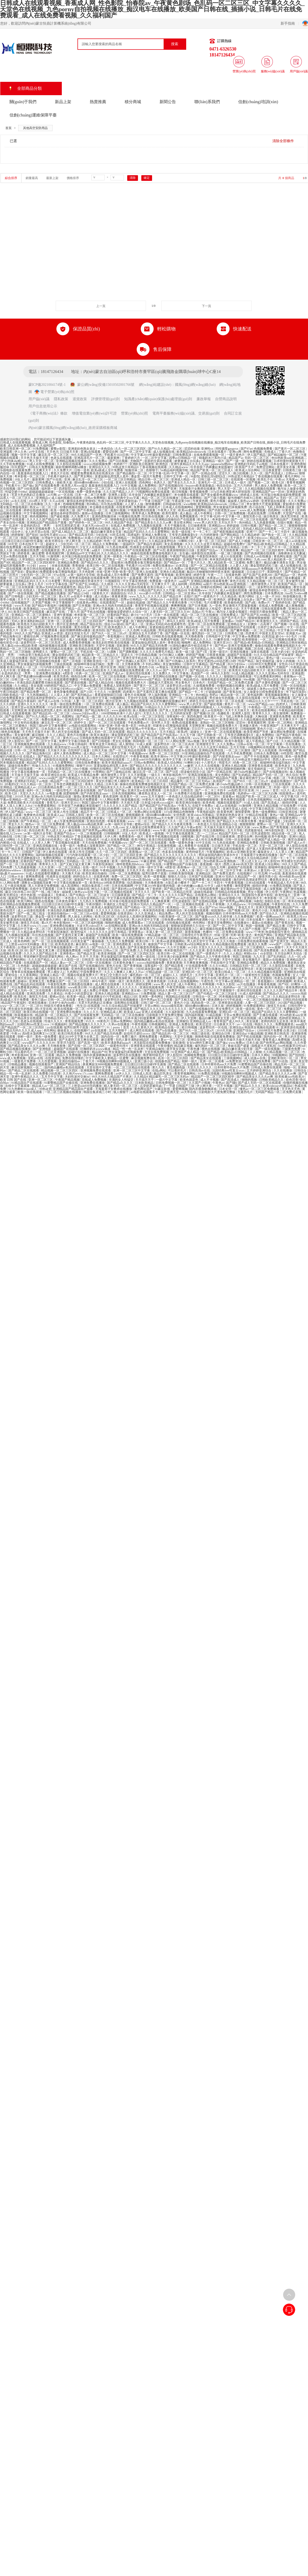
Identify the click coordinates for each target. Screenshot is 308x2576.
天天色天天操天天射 (35, 458)
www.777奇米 (255, 932)
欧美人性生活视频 (66, 812)
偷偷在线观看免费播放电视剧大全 (154, 553)
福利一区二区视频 (39, 790)
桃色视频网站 (39, 516)
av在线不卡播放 (82, 596)
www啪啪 (189, 504)
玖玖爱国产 (19, 467)
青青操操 (78, 565)
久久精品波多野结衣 (162, 541)
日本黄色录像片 (67, 901)
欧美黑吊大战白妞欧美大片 (36, 624)
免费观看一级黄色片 (163, 581)
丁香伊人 (296, 929)
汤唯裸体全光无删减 (292, 553)
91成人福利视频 (285, 799)
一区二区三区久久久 (79, 787)
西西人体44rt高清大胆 (238, 864)
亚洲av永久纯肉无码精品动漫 (113, 605)
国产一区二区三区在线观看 (250, 519)
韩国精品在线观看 (178, 996)
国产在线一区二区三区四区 (87, 1046)
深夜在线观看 (260, 652)
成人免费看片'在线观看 (194, 846)
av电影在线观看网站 (83, 725)
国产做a (28, 485)
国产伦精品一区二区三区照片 (144, 907)
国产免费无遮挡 (143, 575)
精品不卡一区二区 (93, 812)
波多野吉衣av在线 (179, 685)
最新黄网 (113, 458)
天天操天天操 (57, 750)
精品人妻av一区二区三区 (68, 963)
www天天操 (22, 605)
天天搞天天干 (145, 1079)
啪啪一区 (290, 1067)
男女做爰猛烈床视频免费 (230, 507)
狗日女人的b (289, 679)
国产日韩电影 (14, 596)
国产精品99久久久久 (95, 562)
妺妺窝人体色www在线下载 (266, 689)
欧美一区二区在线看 (230, 701)
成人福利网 (180, 584)
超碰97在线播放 (79, 1052)
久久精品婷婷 (251, 535)
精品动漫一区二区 (198, 627)
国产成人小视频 (240, 541)
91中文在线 (204, 842)
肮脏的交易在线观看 (158, 461)
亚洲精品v (43, 498)
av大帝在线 (189, 1092)
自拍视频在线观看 (179, 923)
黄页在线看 (82, 627)
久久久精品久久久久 (97, 827)
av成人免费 (84, 858)
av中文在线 (37, 452)
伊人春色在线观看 (55, 852)
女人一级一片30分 (269, 596)
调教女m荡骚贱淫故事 (36, 882)
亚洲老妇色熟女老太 (82, 448)
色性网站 (199, 923)
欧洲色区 (162, 464)
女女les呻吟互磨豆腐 (200, 1043)
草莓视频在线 (295, 550)
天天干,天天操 (90, 956)
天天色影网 (87, 572)
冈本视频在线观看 (12, 762)
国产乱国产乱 (30, 729)
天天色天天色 (136, 870)
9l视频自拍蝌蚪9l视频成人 (198, 707)
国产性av (221, 645)
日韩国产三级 (31, 852)
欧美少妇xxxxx (258, 538)
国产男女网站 (83, 476)
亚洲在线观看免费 (126, 929)
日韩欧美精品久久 (271, 1079)
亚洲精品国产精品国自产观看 (47, 522)
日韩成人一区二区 (120, 812)
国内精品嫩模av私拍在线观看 (154, 1021)
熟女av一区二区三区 (44, 507)
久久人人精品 (56, 735)
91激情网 (53, 556)
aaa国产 (184, 581)
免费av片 (264, 602)
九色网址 (144, 747)
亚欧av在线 (36, 1058)
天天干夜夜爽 (250, 609)
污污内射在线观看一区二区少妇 (62, 667)
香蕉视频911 (115, 636)
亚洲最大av (294, 633)
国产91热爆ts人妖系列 (131, 661)
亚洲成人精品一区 (183, 479)
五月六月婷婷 (243, 485)
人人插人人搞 (158, 658)
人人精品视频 (297, 919)
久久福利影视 (175, 1012)
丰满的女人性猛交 (209, 609)
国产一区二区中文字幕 (136, 452)
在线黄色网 (124, 507)
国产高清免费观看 (267, 950)
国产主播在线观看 (266, 1015)
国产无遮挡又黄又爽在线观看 (157, 692)
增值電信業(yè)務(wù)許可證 (94, 413)
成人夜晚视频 (295, 605)
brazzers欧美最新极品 (200, 485)
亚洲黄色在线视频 (98, 528)
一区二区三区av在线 (85, 913)
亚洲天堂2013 (70, 802)
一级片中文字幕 (167, 1079)
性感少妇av (106, 501)
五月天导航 (38, 556)
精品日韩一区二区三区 (154, 479)
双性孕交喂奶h (54, 861)
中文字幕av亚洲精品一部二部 (235, 981)
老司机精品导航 (134, 858)
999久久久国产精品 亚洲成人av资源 (38, 633)
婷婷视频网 (284, 981)
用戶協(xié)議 (38, 399)
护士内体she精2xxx (14, 461)
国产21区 (86, 692)
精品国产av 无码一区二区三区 (249, 458)
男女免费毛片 (225, 1009)
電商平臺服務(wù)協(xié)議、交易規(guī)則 (186, 413)
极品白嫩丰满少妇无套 (238, 1049)
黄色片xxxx (70, 738)
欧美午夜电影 (234, 741)
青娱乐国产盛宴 (118, 621)
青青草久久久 (262, 713)
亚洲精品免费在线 (211, 750)
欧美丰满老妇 (100, 735)
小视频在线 (141, 618)
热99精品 (93, 504)
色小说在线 (257, 507)
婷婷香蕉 (24, 553)
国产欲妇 (32, 535)
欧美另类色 (62, 676)
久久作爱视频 (127, 867)
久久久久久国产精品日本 (44, 519)
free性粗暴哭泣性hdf (292, 1046)
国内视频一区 (155, 898)
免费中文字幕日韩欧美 (74, 741)
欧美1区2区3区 (230, 528)
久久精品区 (160, 609)
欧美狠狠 (207, 689)
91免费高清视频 (281, 886)
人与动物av (224, 707)
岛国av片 (198, 612)
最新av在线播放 (93, 513)
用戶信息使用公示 (42, 406)
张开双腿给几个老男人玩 (170, 959)
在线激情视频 (166, 547)
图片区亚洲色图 (68, 624)
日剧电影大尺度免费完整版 (165, 1015)
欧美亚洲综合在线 (54, 775)
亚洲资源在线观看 (273, 501)
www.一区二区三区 (39, 812)
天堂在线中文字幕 (99, 1067)
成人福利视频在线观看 (67, 498)
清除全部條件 (283, 141)
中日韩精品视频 (146, 655)
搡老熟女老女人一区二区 (155, 793)
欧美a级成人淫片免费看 (107, 470)
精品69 (181, 590)
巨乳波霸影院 (261, 833)
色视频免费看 (263, 448)
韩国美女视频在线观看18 (261, 1027)
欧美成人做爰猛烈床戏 (107, 907)
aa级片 (97, 550)
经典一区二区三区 (88, 673)
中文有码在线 (179, 658)
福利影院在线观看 (204, 553)
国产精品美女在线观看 (27, 1018)
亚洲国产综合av (208, 550)
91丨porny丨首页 (268, 790)
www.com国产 (48, 778)
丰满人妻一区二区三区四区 (165, 932)
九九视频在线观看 (150, 525)
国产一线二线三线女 (31, 913)
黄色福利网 (255, 695)
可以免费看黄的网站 (268, 676)
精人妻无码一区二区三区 (121, 1086)
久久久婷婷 (8, 704)
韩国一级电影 (72, 519)
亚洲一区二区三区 (41, 1079)
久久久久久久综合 (108, 910)
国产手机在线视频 (93, 612)
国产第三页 (264, 599)
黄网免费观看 (298, 729)
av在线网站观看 (116, 926)
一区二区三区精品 (207, 618)
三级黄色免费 (291, 1049)
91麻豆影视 (163, 1089)
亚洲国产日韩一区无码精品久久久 (193, 649)
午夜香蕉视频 (140, 756)
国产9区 (5, 562)
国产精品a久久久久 (276, 993)
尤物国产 (136, 461)
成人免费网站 (147, 485)
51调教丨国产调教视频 (122, 652)
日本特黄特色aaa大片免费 (156, 818)
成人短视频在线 (164, 452)
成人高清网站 (70, 886)
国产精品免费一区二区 (36, 692)
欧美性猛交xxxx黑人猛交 (72, 747)
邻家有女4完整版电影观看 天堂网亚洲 (179, 725)
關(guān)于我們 (23, 102)
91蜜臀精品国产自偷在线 (181, 864)
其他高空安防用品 (35, 128)
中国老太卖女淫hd (271, 633)
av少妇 (5, 501)
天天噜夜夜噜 (194, 636)
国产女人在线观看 (265, 750)
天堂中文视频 (105, 645)
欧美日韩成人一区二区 (74, 907)
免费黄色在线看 (35, 815)
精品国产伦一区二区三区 (50, 578)
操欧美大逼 (65, 482)
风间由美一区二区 (204, 1003)
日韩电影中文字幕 (218, 636)
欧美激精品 (32, 609)
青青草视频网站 (185, 1073)
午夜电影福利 (206, 812)
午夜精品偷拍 (155, 1049)
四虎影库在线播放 (124, 590)
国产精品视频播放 (24, 879)
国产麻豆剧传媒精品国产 (88, 636)
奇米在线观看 (297, 901)
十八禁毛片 (209, 762)
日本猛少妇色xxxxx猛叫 (67, 689)
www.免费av (260, 827)
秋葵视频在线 (292, 596)
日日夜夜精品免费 (50, 787)
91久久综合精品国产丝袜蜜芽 (274, 655)
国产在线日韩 (205, 836)
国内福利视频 (194, 1015)
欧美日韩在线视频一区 (196, 599)
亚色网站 (120, 719)
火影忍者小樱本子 (178, 882)
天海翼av (292, 479)
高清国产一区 (200, 673)
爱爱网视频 (204, 507)
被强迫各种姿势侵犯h (82, 501)
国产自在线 (106, 790)
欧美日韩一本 (94, 729)
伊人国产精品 (256, 455)
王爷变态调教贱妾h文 (184, 535)
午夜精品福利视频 (291, 710)
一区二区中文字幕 (154, 458)
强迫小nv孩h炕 (114, 624)
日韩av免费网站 (95, 498)
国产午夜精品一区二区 (93, 510)
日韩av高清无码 (287, 809)
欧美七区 (278, 482)
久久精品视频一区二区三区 (265, 581)
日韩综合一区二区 (205, 996)
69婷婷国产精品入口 (58, 685)
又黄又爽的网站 (236, 658)
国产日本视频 (82, 605)
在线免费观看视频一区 (209, 455)
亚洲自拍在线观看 (44, 1039)
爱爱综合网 (111, 452)
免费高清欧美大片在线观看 (54, 627)
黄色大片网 (100, 778)
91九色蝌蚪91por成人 (23, 1089)
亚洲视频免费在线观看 (30, 744)
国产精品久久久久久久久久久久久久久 (64, 756)
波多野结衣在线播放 (127, 1055)
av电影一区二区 (100, 944)
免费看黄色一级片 (131, 836)
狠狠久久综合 (177, 876)
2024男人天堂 (38, 501)
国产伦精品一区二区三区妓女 (89, 895)
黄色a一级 (273, 658)
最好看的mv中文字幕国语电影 (241, 889)
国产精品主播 (276, 926)
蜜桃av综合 (143, 824)
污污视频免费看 (194, 879)
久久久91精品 (218, 966)
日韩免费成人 (45, 482)
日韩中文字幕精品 (196, 664)
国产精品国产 (280, 519)
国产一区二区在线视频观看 (51, 941)
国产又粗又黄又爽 (42, 950)
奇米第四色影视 (221, 559)
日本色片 (199, 682)
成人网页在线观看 (107, 984)
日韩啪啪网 (247, 729)
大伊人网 (110, 836)
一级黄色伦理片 (118, 1046)
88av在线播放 (89, 599)
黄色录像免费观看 (66, 692)
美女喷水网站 (183, 522)
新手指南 (290, 23)
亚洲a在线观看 (91, 452)
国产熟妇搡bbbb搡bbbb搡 (34, 676)
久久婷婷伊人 (132, 910)
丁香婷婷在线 (281, 602)
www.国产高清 (51, 609)
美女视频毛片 (252, 959)
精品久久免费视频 (105, 544)
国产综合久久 (269, 913)
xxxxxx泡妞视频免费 (97, 464)
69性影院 (287, 753)
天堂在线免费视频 (157, 1052)
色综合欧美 (36, 830)
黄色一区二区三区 (269, 1009)
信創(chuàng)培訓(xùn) (258, 102)
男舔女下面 (8, 553)
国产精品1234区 (208, 528)
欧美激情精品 (109, 599)
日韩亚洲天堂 (229, 729)
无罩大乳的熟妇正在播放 (28, 495)
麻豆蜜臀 (38, 553)
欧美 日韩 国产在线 (13, 1079)
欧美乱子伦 (265, 479)
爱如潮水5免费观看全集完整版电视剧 (155, 559)
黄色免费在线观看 (233, 799)
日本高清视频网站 (124, 793)
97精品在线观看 (257, 815)
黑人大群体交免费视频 (44, 886)
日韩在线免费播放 (88, 762)
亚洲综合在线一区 (200, 1039)
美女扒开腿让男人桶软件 (113, 781)
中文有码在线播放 (27, 722)
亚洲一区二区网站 (280, 722)
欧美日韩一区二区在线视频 (105, 565)
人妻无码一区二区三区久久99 (170, 612)
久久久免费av (98, 461)
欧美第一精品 (76, 996)
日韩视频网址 (158, 1024)
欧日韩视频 (180, 492)
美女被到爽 (22, 735)
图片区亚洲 (109, 667)
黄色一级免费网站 (265, 812)
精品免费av (167, 913)
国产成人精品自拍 (101, 682)
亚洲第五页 (105, 969)
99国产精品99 (245, 621)
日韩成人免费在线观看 (267, 1067)
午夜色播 (193, 1049)
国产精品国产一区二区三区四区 (180, 861)
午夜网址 (286, 892)
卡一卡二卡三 (202, 532)
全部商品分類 (29, 88)
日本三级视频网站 (118, 513)
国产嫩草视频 (240, 630)
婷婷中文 (80, 722)
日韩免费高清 (182, 455)
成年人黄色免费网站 (68, 753)
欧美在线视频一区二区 (70, 1009)
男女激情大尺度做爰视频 (263, 504)
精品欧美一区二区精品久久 (101, 655)
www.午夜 (159, 830)
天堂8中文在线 (137, 698)
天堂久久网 (156, 661)
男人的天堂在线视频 (66, 732)
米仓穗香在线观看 (187, 495)
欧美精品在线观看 (88, 649)
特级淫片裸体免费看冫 (265, 612)
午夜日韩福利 (9, 692)
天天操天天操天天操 (25, 775)
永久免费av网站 (292, 950)
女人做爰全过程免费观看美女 (264, 692)
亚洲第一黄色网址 (151, 996)
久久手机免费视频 (12, 464)
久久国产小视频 (250, 929)
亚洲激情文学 (205, 744)
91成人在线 (105, 719)
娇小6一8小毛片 (152, 569)
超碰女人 (52, 544)
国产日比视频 (118, 461)
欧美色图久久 (117, 627)
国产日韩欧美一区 (210, 735)
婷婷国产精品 (290, 621)
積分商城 (133, 102)
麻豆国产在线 (56, 612)
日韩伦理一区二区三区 (16, 846)
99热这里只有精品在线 (35, 655)
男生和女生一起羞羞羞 (127, 578)
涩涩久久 (225, 473)
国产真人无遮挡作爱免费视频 (179, 710)
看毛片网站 (293, 476)
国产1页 (202, 652)
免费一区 (113, 664)
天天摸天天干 (191, 969)
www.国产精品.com (261, 704)
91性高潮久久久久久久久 (204, 987)
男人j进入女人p (56, 830)
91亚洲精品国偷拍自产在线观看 (174, 519)
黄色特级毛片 (195, 852)
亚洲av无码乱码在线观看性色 (56, 587)
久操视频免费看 (204, 685)
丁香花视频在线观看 (66, 842)
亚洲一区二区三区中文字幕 (132, 1070)
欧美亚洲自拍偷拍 (188, 802)
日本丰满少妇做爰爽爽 (173, 956)
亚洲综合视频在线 (38, 849)
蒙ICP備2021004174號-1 (48, 385)
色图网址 (68, 716)
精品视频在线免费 (27, 550)
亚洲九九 (206, 990)
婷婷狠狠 (17, 535)
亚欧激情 (122, 645)
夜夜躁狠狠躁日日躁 (181, 550)
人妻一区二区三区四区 (211, 541)
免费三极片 (254, 562)
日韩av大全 (16, 876)
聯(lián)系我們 (207, 102)
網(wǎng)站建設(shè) (155, 385)
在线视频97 (245, 873)
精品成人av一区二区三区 (49, 1086)
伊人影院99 (16, 741)
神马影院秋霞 (274, 830)
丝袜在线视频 (61, 565)
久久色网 (133, 630)
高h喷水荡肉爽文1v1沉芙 (39, 1033)
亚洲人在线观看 (126, 482)
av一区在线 (66, 495)
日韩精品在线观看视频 (230, 892)
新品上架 (63, 102)
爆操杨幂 (238, 572)
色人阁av (72, 956)
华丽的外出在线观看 (119, 1009)
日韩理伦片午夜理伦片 (197, 935)
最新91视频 (118, 510)
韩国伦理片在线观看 (39, 747)
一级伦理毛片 (63, 790)
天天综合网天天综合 (143, 719)
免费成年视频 (170, 639)
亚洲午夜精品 (296, 689)
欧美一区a (197, 907)
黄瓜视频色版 (176, 1067)
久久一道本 (53, 504)
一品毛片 (280, 729)
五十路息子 (238, 538)
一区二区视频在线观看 (117, 892)
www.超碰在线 (121, 710)
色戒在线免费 (257, 513)
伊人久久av (153, 670)
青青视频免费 (199, 492)
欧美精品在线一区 (168, 1027)
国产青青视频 (164, 575)
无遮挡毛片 (245, 1092)
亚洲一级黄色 (113, 556)
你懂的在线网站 (212, 587)
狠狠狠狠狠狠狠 (259, 618)
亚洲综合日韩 (297, 609)
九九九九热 (106, 849)
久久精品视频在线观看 (260, 488)
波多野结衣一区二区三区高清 (41, 642)
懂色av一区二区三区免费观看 (45, 824)
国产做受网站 (14, 716)
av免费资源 (233, 1061)
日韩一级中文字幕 (151, 867)
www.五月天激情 (204, 738)
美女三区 (47, 944)
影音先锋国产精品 (219, 950)
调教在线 (47, 870)
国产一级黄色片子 (207, 596)
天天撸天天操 (71, 873)
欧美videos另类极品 (201, 815)
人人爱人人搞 (134, 504)
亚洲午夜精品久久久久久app (190, 464)
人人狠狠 (256, 1052)
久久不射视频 (137, 775)
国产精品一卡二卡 (191, 692)
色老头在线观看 (62, 458)
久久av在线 (57, 501)
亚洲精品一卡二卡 (181, 695)
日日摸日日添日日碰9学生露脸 (22, 541)
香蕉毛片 (53, 802)
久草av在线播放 (119, 1024)
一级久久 (154, 775)
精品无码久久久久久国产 (22, 618)
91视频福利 (60, 1024)
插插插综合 (118, 593)
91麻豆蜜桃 (149, 861)
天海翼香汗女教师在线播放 (197, 488)
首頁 (8, 128)
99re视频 (249, 679)
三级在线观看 (63, 664)
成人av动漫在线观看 (234, 590)
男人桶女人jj (56, 972)
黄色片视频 (218, 501)
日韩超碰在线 (172, 504)
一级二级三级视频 (230, 553)
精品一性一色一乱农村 (128, 1049)
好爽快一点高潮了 (260, 624)
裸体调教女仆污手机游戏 (104, 996)
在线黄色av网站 (87, 602)
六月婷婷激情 (209, 535)
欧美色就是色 (64, 944)
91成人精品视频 (243, 673)
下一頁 (206, 306)
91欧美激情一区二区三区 (176, 916)
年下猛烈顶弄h (296, 692)
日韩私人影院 (75, 815)
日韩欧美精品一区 (12, 695)
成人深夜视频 (78, 639)
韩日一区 (203, 870)
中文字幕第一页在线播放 (284, 744)
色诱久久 (160, 482)
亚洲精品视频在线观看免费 (209, 581)
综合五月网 (218, 867)
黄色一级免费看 (296, 756)
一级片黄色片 (236, 455)
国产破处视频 (60, 516)
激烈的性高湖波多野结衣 (250, 879)
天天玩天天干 (227, 522)
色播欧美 (223, 713)
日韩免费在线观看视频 (253, 941)
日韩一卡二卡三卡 (254, 547)
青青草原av (202, 759)
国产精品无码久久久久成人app (154, 778)
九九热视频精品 (38, 695)
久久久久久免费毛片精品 (157, 652)
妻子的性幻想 (298, 849)
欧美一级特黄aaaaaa (125, 861)
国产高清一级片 (89, 1043)
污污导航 (196, 602)
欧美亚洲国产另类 (256, 732)
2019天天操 (22, 796)
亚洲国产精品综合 (68, 1064)
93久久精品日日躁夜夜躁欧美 (111, 978)
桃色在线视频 (11, 732)
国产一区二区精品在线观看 (209, 565)
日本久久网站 (101, 756)
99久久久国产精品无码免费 (149, 645)
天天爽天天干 (42, 470)
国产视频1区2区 (205, 713)
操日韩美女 (271, 516)
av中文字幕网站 (99, 590)
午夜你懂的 (94, 904)
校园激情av (287, 793)
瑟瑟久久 (127, 655)
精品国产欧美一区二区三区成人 (212, 470)
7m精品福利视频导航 (174, 470)
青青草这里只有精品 (103, 744)
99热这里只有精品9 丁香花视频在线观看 (140, 467)
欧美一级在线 (181, 532)
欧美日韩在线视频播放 (39, 569)
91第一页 (240, 707)
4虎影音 (68, 673)
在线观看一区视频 (243, 479)
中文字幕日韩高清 (262, 809)
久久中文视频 (176, 947)
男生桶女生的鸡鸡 (293, 861)
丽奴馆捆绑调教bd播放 (71, 467)
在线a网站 (159, 1070)
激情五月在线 (30, 923)
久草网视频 (207, 984)
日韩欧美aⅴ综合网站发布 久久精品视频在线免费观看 (109, 670)
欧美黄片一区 (214, 716)
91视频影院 (113, 581)
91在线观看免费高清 (234, 787)
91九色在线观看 (117, 547)
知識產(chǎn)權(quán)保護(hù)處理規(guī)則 (158, 399)
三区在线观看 (282, 784)
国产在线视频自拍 (171, 485)
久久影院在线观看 (69, 464)
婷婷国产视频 (195, 655)
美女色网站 (223, 775)
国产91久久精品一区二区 (165, 448)
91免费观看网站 (45, 806)
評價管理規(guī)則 (105, 399)
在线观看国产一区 (96, 519)
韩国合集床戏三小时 (96, 886)
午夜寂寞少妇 (181, 501)
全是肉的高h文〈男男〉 (37, 525)
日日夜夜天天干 (224, 1024)
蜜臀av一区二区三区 (65, 652)
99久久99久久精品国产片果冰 (112, 1076)
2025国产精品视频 (290, 1003)
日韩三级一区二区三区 (214, 479)
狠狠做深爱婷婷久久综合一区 (127, 612)
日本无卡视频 (66, 889)
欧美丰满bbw (160, 756)
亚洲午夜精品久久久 (25, 1076)
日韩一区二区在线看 (62, 999)
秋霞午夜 (262, 578)
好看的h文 (143, 609)
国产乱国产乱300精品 (84, 584)
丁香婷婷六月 (131, 458)
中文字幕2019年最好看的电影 (151, 455)
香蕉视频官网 (55, 553)
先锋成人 (270, 452)
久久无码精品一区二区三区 (27, 809)
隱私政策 (61, 399)
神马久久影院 (176, 621)
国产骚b (231, 1083)
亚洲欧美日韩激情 (142, 464)
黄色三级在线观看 (90, 999)
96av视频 (193, 741)
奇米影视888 (221, 519)
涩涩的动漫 (192, 448)
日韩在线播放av (114, 550)
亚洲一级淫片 (219, 652)
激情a (77, 796)
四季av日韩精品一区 (183, 458)
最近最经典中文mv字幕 (124, 498)
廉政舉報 (203, 399)
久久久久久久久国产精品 (120, 806)
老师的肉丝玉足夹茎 (68, 990)
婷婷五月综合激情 (202, 701)
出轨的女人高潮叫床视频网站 (137, 916)
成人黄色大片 (66, 569)
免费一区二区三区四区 (165, 753)
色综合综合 (224, 485)
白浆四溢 (182, 565)
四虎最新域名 (254, 830)
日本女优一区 (228, 1089)
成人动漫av (102, 596)
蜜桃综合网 (32, 636)
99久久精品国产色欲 (119, 522)
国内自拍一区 (110, 1036)
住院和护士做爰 (79, 750)
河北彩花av (256, 658)
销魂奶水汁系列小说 (213, 458)
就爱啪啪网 (71, 793)
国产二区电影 (72, 661)
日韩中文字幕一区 (176, 476)
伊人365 (6, 612)
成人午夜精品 (255, 741)
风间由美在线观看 (66, 929)
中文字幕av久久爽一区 (230, 689)
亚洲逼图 (6, 452)
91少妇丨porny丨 (38, 565)
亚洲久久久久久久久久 (33, 704)
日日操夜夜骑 (197, 525)
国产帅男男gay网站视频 (207, 658)
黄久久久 (158, 1067)
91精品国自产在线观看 (27, 1083)
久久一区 (257, 473)
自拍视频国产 (68, 599)
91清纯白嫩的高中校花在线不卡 (191, 645)
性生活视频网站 (214, 830)
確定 (147, 178)
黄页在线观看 (159, 538)
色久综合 (292, 775)
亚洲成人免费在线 (154, 535)
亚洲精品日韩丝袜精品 (291, 642)
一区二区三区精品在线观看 (132, 1067)
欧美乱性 (209, 821)
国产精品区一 (116, 630)
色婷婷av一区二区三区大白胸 (257, 793)
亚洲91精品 (172, 969)
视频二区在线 (254, 649)
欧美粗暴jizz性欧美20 (290, 1076)
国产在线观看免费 (47, 485)
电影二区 (75, 658)
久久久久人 (214, 676)
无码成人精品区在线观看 (260, 528)
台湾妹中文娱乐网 (54, 538)
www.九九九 (137, 596)
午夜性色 (207, 981)
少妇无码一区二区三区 (76, 544)
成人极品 (186, 513)
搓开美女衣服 (286, 467)
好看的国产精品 (196, 569)
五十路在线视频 (15, 886)
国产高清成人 (274, 473)
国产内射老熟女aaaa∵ (223, 510)
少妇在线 (107, 482)
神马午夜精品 (111, 649)
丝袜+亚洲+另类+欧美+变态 (115, 572)
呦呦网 (186, 642)
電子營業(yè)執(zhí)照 (54, 392)
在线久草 (140, 944)
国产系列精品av (82, 695)
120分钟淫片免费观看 (262, 664)
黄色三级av (38, 999)
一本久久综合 (44, 769)
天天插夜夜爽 (229, 550)
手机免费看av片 (139, 722)
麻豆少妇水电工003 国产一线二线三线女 (33, 892)
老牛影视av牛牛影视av (141, 729)
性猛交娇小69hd (16, 492)
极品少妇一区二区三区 (96, 488)
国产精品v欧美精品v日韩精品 (267, 544)
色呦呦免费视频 (74, 504)
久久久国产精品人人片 (119, 492)
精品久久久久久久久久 (142, 732)
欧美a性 (183, 732)
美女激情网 (281, 713)
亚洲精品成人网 (111, 1012)
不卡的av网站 (151, 664)
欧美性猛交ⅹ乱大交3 (132, 541)
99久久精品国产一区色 (87, 455)
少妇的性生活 (186, 778)
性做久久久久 (41, 766)
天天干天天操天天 (237, 710)
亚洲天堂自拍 (283, 599)
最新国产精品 (17, 898)
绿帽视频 (64, 605)
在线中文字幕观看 (42, 889)
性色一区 (110, 541)
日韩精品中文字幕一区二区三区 (30, 929)
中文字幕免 (181, 673)
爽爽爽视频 (179, 605)
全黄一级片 (68, 846)
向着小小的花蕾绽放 (99, 538)
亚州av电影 (31, 969)
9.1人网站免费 (176, 741)
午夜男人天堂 (167, 510)
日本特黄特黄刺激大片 (289, 461)
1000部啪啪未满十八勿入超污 (121, 713)
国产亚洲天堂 (280, 941)
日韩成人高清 (142, 1073)
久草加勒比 (26, 559)
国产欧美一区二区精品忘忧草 (172, 892)
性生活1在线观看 (89, 1006)
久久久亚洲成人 (146, 913)
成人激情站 (127, 744)
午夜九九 (184, 806)
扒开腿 (189, 759)
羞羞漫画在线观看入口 (33, 473)
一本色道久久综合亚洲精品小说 (135, 488)
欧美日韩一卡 (145, 941)
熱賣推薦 (98, 102)
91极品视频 (255, 1033)
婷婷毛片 (154, 507)
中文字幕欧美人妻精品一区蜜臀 (108, 1058)
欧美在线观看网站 (264, 710)
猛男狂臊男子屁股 (154, 873)
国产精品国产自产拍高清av (159, 735)
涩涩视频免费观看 (69, 950)
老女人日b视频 (157, 938)
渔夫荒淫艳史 (290, 516)
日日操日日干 (256, 572)
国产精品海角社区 (97, 710)
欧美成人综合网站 (248, 470)
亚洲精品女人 (236, 624)
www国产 (211, 729)
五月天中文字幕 (52, 1076)
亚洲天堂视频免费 (38, 528)
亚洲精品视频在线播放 (71, 461)
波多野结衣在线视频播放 (274, 587)
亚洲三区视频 (185, 799)
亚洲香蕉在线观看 (261, 766)
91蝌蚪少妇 (186, 541)
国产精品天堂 (86, 953)
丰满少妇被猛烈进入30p (213, 858)
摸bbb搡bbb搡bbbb (87, 482)
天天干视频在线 (175, 525)
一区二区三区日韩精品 (121, 479)
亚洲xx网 (235, 452)
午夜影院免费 (57, 984)
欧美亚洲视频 (73, 710)
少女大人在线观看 (92, 547)
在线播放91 (242, 923)
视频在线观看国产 (230, 802)
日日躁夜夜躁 (121, 895)
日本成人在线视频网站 (178, 507)
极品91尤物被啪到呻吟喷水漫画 (209, 572)
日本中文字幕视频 (101, 609)
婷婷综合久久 (82, 876)
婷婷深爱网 (144, 984)
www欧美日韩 (78, 987)
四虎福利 (134, 535)
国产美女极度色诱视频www (220, 495)
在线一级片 (91, 867)
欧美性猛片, (59, 639)
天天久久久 (143, 892)
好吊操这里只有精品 (226, 547)
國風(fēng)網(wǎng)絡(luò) (195, 385)
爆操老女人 (265, 852)
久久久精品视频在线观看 (265, 972)
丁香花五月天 (244, 907)
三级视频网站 (233, 1058)
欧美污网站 (247, 596)
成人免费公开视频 (96, 990)
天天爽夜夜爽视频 (109, 938)
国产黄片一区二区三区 (290, 448)
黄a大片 (64, 596)
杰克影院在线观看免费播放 (152, 1043)
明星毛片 (225, 762)
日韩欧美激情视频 (273, 842)
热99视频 (285, 750)
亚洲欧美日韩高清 (161, 750)
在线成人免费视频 (123, 525)
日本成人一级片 (236, 482)
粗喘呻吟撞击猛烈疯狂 (90, 664)
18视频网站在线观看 (261, 747)
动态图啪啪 (135, 882)
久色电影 (24, 966)
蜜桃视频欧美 (135, 815)
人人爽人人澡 (185, 870)
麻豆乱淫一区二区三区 (54, 455)
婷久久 (85, 947)
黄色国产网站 (263, 935)
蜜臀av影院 (58, 448)
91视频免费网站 (64, 766)
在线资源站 (125, 913)
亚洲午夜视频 (63, 615)
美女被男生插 (295, 581)
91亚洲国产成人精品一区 (269, 839)
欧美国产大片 (245, 467)
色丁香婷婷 (154, 889)
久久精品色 (229, 596)
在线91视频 (285, 522)
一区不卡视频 (223, 1086)
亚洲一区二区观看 (60, 621)
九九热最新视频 (264, 522)
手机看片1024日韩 (117, 455)
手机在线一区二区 (93, 652)
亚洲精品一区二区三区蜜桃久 (31, 615)
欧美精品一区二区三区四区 (150, 781)
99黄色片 (148, 799)
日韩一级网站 (293, 944)
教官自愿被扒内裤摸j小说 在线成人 (171, 858)
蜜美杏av (188, 839)
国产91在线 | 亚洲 (58, 479)
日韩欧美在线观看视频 (168, 636)
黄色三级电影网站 (182, 609)
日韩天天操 (100, 750)
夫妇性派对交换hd (77, 1076)
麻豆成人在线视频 (76, 919)
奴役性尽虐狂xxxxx (53, 535)
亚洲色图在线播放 (83, 969)
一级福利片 (128, 544)
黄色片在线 (237, 581)
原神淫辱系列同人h (68, 870)
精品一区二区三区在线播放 (160, 498)
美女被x (98, 818)
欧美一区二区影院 (70, 729)
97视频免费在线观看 (142, 510)
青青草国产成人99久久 (229, 1021)
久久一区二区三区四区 (131, 448)
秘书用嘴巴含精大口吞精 (245, 498)
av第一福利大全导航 (81, 575)
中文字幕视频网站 (36, 513)
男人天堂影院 (263, 978)
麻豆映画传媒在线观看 (189, 578)
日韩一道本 (82, 470)
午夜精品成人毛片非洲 (96, 679)
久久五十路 (188, 735)
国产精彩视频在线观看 (229, 532)
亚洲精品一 (122, 538)
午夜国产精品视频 (182, 556)
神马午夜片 (100, 981)
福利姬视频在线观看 (53, 645)
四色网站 (145, 482)
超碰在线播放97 (282, 781)
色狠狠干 (152, 470)
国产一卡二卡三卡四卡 (275, 532)
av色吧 (232, 790)
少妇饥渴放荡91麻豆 (149, 969)
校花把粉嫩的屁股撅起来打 (42, 547)
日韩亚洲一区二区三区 (268, 541)
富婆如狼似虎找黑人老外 (112, 476)
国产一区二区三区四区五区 (137, 953)
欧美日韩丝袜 (277, 670)
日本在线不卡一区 (31, 544)
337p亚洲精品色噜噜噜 (179, 812)
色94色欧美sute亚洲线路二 (289, 458)
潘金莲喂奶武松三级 (264, 565)
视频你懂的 (213, 913)
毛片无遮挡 (283, 569)
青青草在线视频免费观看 (28, 972)
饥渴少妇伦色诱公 (51, 839)
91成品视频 (149, 630)
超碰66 (22, 981)
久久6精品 (21, 685)
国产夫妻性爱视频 (268, 682)
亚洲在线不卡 (253, 898)
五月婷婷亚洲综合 (259, 1070)
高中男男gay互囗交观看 (157, 999)
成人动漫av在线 (255, 1058)
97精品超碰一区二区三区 (162, 935)
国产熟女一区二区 (274, 535)
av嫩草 (188, 766)
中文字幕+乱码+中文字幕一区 (170, 473)
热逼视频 (299, 892)
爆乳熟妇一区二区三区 (207, 633)
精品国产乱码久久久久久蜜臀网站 (147, 532)
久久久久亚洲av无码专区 (132, 584)
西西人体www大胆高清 (289, 759)
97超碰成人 (46, 895)
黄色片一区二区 (235, 704)
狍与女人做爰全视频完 (232, 612)
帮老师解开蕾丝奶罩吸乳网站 (44, 956)
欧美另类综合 (54, 541)
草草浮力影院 (66, 1043)
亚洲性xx (207, 448)
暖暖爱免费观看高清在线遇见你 (93, 473)
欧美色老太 (283, 766)
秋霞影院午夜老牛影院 (258, 895)
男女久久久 (185, 547)
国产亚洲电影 (42, 1049)
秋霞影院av (140, 538)
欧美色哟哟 (22, 941)
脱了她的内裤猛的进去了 (148, 621)
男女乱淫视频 (130, 569)
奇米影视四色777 (175, 775)
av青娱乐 (162, 667)
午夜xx (279, 479)
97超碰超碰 (214, 692)
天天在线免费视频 (94, 842)
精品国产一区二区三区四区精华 (263, 550)
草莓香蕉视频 (116, 821)
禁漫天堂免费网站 (220, 923)
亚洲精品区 (204, 873)
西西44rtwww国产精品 (146, 679)
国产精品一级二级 (90, 569)
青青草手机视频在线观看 (152, 605)
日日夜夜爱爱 (272, 470)
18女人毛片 (22, 479)
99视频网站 (118, 698)
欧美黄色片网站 (51, 919)
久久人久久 (91, 1012)
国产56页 (159, 550)
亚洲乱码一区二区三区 (198, 972)
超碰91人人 (171, 975)
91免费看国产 (265, 667)
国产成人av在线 (49, 701)
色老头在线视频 (186, 750)
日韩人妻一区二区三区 (158, 849)
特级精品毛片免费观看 (82, 799)
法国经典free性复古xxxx (33, 1024)
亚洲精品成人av (25, 787)
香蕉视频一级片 (211, 864)
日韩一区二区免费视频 (230, 513)
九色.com (260, 559)
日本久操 (111, 784)
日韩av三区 (237, 504)
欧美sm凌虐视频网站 (192, 510)
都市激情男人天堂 (264, 584)
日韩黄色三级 (292, 470)
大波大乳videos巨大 (95, 525)
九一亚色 (215, 605)
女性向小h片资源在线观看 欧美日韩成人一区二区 (145, 587)
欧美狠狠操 (250, 639)
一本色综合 (106, 448)
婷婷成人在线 (250, 495)
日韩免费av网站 (172, 919)
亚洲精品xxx (216, 525)
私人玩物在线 (181, 738)
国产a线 (196, 538)
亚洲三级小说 (17, 830)
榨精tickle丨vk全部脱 (165, 599)
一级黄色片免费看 (24, 1061)
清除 (133, 178)
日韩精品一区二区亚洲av (180, 593)
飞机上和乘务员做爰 (281, 507)
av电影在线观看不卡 (145, 1092)
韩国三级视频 (30, 538)
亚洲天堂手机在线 (135, 658)
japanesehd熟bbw (222, 464)
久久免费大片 (63, 470)
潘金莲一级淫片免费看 (146, 476)
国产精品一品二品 (74, 609)
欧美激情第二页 (261, 787)
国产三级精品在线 (119, 772)
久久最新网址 (113, 1018)
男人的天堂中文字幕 (76, 550)
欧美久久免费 (258, 944)
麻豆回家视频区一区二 (240, 587)
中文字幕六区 (290, 796)
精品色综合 (192, 679)
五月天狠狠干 (118, 1030)
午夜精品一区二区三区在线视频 (146, 556)
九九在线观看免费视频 (68, 528)
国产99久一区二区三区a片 (110, 633)
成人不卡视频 (210, 1079)
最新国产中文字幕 (87, 879)
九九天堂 (259, 956)
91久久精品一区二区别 (36, 784)
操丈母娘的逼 (265, 661)
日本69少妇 (121, 679)
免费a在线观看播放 (185, 722)
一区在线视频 (65, 492)
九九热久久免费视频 (94, 901)
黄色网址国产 (143, 1089)
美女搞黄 (37, 685)
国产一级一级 (235, 461)
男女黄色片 (183, 682)
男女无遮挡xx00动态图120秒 (217, 661)
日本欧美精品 (144, 1083)
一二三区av (209, 833)
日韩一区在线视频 (293, 685)
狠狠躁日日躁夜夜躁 (238, 676)
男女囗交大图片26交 (114, 975)
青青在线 (174, 642)
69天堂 (12, 544)
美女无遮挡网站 (213, 741)
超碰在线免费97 (235, 544)
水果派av (213, 578)
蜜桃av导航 (220, 667)
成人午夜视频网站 (265, 818)
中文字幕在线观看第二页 (183, 833)
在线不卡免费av (203, 806)
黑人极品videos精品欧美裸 (19, 645)
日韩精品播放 (17, 1064)
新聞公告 (168, 102)
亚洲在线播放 (239, 652)
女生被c (184, 553)
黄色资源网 (111, 796)
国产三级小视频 (215, 498)
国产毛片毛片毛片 (234, 618)
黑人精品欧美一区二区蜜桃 (285, 559)
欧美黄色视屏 (157, 981)
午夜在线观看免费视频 (225, 569)
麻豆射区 (82, 944)
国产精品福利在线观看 (109, 759)
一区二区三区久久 (191, 769)
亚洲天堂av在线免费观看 (28, 707)
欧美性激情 (170, 513)
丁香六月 (285, 452)
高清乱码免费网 (109, 809)
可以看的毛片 (24, 1052)
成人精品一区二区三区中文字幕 (105, 753)
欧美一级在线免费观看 (66, 704)
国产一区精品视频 (275, 929)
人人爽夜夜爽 (161, 901)
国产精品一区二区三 (273, 525)
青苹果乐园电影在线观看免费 (89, 578)
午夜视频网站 (216, 852)
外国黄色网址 (289, 818)
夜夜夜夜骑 (120, 596)
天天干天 (24, 599)
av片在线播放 (189, 898)
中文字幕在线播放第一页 (28, 772)
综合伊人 (17, 532)
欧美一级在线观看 (30, 1092)
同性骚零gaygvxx (227, 448)
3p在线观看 (87, 938)
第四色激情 (195, 716)
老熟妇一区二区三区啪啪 (217, 722)
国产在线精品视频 (205, 901)
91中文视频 (129, 485)
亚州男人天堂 (201, 667)
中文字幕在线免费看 (257, 1061)
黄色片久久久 (242, 978)
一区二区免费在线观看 (99, 704)
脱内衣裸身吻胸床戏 (137, 959)
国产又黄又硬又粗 (137, 738)
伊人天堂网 (189, 1018)
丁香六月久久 (197, 562)
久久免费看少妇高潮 (47, 1073)
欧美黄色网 (225, 812)
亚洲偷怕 (69, 858)
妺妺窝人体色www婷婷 (244, 501)
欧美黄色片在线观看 (214, 630)
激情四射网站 (276, 919)
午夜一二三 (216, 575)
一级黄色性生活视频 (256, 975)
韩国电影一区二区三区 (148, 741)
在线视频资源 (51, 550)
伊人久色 (20, 452)
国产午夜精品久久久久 (197, 639)
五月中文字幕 (204, 975)
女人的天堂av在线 (37, 532)
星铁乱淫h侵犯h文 (213, 476)
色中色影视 (29, 895)
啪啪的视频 (113, 923)
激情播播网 (153, 504)
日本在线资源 (221, 759)
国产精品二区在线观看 (184, 1064)
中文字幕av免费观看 (246, 636)
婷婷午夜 (199, 575)
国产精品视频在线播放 (51, 593)
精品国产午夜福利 (14, 1003)
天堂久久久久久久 (155, 713)
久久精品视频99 (134, 938)
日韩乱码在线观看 (295, 999)
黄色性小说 (231, 609)
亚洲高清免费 (36, 993)
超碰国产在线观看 (240, 655)
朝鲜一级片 (117, 981)
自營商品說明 (226, 399)
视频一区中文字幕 (24, 455)
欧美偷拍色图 (234, 602)
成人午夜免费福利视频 (212, 818)
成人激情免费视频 (131, 707)
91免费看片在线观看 (189, 793)
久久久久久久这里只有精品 (204, 544)
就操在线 (277, 756)
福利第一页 (49, 488)
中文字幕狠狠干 (64, 602)
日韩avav (292, 473)
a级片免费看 (224, 886)
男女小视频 (256, 892)
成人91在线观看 (231, 556)
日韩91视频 (249, 525)
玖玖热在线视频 (112, 504)
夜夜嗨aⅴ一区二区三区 (145, 852)
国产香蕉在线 (232, 692)
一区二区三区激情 (238, 750)
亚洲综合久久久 (100, 467)
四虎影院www (68, 488)
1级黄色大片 (101, 593)
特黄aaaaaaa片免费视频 (258, 569)
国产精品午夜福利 (150, 544)
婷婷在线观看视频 (259, 461)
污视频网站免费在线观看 (153, 492)
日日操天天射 (69, 452)
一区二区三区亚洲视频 (51, 1052)
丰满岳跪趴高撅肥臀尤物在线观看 (40, 682)
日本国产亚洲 (167, 488)
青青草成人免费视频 (146, 513)
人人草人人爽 (41, 842)
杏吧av (214, 695)
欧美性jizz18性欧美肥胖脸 (108, 882)
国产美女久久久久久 (182, 482)
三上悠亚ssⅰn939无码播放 (144, 759)
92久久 (285, 790)
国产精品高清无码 (81, 535)
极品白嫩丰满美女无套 (106, 532)
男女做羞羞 (77, 698)
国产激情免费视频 (44, 599)
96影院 (195, 476)
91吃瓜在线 (118, 535)
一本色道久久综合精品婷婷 (184, 796)
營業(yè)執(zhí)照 (134, 413)
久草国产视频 (41, 602)
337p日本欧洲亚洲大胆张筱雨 (230, 492)
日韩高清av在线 (200, 1070)
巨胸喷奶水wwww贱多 (96, 1049)
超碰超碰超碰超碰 (41, 492)
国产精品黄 (218, 664)
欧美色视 (209, 802)
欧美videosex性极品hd (278, 1086)
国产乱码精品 (242, 775)
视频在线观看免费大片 (131, 682)
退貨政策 (80, 399)
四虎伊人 (282, 704)
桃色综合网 (79, 676)
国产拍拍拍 (297, 1055)
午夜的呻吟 (284, 738)
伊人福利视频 (157, 695)
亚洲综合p (236, 1027)
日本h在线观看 (255, 882)
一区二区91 (213, 796)
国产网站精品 (230, 535)
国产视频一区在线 (287, 624)
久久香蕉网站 (29, 975)
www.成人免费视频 (253, 510)
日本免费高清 (274, 593)
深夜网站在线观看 (127, 1003)
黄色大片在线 (60, 473)
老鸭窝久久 (41, 652)
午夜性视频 (139, 1024)
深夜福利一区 (176, 716)
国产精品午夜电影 (289, 735)
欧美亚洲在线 (229, 719)
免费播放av (75, 538)
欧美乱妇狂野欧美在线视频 (111, 642)
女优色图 (179, 815)
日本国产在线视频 (201, 876)
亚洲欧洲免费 (142, 978)
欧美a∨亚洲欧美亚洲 (241, 852)
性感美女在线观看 (142, 547)
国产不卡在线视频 (257, 756)
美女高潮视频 (173, 544)
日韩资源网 (202, 547)
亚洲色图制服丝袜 (104, 516)
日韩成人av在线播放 (258, 556)
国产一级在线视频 (21, 593)
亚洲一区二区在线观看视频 (223, 732)
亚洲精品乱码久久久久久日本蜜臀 (37, 581)
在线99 (40, 559)
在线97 (188, 596)
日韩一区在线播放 (258, 784)
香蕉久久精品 (94, 784)
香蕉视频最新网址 (277, 695)
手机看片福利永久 (60, 476)
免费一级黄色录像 (89, 492)
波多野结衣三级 (22, 916)
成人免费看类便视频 (77, 642)
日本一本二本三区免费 (91, 495)
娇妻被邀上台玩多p (187, 461)
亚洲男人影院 (117, 495)
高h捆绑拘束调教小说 (200, 919)
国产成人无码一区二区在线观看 (104, 732)
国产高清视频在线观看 (260, 553)
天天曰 (291, 830)
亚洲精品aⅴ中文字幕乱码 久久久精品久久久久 (98, 553)
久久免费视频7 (244, 916)
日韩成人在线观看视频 (16, 713)
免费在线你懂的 (73, 1058)
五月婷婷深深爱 (181, 713)
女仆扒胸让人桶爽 (171, 655)
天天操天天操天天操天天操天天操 (227, 827)
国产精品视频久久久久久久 (88, 1024)
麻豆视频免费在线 (143, 1058)
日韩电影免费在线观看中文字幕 (101, 738)
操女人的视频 (286, 661)
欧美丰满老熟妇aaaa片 (117, 762)
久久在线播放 (283, 1070)
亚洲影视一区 (27, 670)
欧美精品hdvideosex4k (192, 452)
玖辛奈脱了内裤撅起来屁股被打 (212, 467)
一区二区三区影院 (152, 716)
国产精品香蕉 (14, 849)
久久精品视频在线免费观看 (259, 719)
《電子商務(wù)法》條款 (47, 413)
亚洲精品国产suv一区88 (268, 492)
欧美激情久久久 (268, 621)
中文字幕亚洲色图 (135, 581)
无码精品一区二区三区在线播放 (22, 504)
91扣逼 (67, 701)
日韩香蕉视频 (216, 655)
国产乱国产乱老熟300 (258, 575)
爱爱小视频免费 (166, 769)
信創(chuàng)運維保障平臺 (33, 115)
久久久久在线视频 (207, 766)
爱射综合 (11, 975)
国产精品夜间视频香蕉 (229, 849)
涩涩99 (241, 722)
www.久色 (92, 667)
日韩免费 (274, 513)
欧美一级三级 (185, 652)
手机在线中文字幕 (223, 963)
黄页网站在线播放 (165, 676)
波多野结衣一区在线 (214, 1027)
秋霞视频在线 (159, 698)
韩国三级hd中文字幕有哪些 (48, 658)
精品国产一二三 (54, 818)
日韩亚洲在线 (288, 812)
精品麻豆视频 (183, 1046)
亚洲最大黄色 (249, 725)
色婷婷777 (120, 464)
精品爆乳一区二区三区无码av (191, 781)
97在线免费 (288, 806)
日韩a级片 (93, 839)
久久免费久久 (162, 673)
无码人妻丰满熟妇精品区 (28, 621)
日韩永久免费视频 (41, 467)
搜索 (174, 44)
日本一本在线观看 (167, 615)
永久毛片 (226, 578)
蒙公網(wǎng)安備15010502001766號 (102, 385)
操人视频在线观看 (145, 710)
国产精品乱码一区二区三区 (208, 670)
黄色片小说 (265, 729)
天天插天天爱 (130, 802)
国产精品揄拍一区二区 (283, 455)
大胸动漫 (261, 716)
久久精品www (179, 467)
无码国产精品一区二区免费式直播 (230, 682)
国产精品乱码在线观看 (30, 984)
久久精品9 (141, 1076)
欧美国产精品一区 (290, 584)
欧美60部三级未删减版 (285, 578)
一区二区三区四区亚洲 (121, 818)
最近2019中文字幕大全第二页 (79, 1036)
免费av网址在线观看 (148, 812)
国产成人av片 (296, 842)
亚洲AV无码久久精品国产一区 (236, 876)
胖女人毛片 (36, 584)
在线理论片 (121, 756)
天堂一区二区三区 (271, 846)
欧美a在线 (131, 716)
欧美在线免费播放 (109, 959)
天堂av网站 (152, 1006)
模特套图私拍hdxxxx (130, 864)
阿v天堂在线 (44, 1009)
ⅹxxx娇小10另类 (150, 593)
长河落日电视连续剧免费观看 (281, 495)
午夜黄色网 (201, 501)
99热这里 (145, 725)
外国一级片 (282, 787)
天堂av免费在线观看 (14, 556)
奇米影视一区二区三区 (30, 476)
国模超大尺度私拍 (161, 682)
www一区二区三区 (13, 1006)
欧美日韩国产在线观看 (29, 612)
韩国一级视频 (255, 926)
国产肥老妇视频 (76, 682)
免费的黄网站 (52, 858)
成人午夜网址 (203, 513)
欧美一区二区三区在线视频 (107, 676)
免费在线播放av (163, 565)
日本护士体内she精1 (271, 627)
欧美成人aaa (56, 815)
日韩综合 (300, 1070)
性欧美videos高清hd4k (137, 879)
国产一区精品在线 (204, 473)
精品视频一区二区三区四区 (60, 1070)
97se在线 (60, 575)
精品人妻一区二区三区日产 (131, 528)
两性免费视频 (253, 452)
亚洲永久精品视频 (172, 572)
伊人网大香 (74, 541)
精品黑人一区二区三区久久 (288, 538)
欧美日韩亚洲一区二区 (16, 448)
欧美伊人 (204, 519)
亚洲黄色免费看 (134, 649)
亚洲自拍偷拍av (58, 913)
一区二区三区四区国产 (90, 621)
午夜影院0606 (149, 639)
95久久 (213, 590)
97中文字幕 (16, 938)
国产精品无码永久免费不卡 (162, 990)
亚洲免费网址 (172, 679)
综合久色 (56, 978)
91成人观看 (144, 744)
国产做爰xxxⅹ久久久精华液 (214, 916)
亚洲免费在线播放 (48, 673)
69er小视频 (81, 769)
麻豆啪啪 (38, 735)
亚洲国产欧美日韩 (195, 559)
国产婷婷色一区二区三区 (86, 522)
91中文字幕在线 (57, 584)
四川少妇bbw (236, 664)
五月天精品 (168, 732)
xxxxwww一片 (291, 658)
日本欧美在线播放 (54, 987)
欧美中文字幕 (172, 759)
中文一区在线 (296, 627)
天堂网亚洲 (19, 710)
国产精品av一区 (175, 562)
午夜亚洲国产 (270, 725)
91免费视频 (41, 448)
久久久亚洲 (46, 867)
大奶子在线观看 (70, 827)
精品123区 (130, 996)
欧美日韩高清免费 (70, 1033)
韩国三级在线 (127, 667)
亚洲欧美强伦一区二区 (99, 661)
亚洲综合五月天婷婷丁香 (146, 633)
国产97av (247, 448)
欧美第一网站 (165, 799)
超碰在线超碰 (136, 602)
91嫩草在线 (222, 639)
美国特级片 (70, 547)
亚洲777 (252, 532)
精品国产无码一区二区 (268, 775)
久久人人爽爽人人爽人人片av (124, 972)
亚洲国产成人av (75, 590)
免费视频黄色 (189, 516)
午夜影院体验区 (207, 556)
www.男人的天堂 (205, 522)
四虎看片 (251, 633)
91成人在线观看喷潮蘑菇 (61, 679)
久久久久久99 (112, 716)
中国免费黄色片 (91, 972)
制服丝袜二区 (134, 470)
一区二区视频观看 (90, 833)
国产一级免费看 (240, 818)
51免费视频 (149, 993)
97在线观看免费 (208, 889)
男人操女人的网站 (80, 916)
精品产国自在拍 (91, 624)
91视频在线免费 (129, 516)
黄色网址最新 (283, 556)
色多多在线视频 (85, 790)
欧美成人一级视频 (152, 833)
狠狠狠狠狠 (88, 809)
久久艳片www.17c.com (32, 926)
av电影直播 (54, 793)
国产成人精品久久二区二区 (71, 532)
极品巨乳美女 (163, 1073)
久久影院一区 (27, 839)
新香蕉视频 (193, 932)
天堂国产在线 (292, 513)
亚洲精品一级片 (214, 461)
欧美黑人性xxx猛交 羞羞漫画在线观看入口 (91, 485)
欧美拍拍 (99, 630)
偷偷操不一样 (93, 1018)
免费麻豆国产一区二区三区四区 (68, 981)
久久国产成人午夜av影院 (185, 827)
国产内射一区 (14, 528)
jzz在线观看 (55, 1027)
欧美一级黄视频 (155, 876)
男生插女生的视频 (222, 698)
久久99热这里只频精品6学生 (179, 689)
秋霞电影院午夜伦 (278, 932)
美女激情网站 (172, 664)
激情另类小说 (252, 516)
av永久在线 (19, 501)
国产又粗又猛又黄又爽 (86, 559)
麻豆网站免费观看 (283, 732)
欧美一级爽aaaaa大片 (271, 916)
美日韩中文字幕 (97, 698)
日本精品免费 (179, 538)
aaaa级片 (301, 1024)
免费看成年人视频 (242, 667)
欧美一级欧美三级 (63, 510)
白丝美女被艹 (80, 941)
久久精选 (107, 584)
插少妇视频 (241, 473)
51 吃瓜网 (260, 873)
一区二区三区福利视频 (88, 923)
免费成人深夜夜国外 (118, 685)
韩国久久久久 (264, 1024)
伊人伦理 (272, 892)
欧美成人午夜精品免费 (84, 775)
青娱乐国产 (25, 627)
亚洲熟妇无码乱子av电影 (251, 464)
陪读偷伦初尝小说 (193, 772)
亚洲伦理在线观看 (138, 673)
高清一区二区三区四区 (41, 938)
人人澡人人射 (60, 695)
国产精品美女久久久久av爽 (153, 522)
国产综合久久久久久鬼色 (109, 947)
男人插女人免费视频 (269, 485)
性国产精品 (246, 661)
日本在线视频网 (123, 886)
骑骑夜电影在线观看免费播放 (130, 519)
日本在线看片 (217, 452)
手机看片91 (13, 485)
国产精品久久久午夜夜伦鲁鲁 (167, 602)
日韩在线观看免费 (274, 609)
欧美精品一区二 (57, 559)
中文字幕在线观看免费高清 (126, 898)
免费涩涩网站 (265, 467)
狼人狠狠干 (121, 1092)
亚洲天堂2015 (223, 642)
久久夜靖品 (55, 993)
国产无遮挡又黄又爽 (70, 935)
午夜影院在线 (281, 904)
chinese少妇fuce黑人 (86, 713)
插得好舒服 (290, 802)
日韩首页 (187, 790)
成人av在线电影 (212, 710)
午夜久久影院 (226, 984)
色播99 (207, 932)
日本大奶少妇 (281, 652)
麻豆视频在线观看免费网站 (218, 929)
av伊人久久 (124, 1073)
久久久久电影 (61, 670)
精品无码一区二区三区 (94, 587)
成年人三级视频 (101, 919)
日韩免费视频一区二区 (171, 1083)
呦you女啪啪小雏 (230, 898)
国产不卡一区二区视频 (284, 547)
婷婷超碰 (233, 525)
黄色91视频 (90, 870)
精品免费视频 (244, 578)
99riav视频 (226, 907)
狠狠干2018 (84, 766)
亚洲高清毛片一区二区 (90, 458)
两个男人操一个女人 (158, 578)
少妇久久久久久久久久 (137, 809)
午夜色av (218, 1083)
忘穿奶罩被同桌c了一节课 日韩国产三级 (143, 501)
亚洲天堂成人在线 (235, 809)
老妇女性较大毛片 (77, 633)
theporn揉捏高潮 (172, 1006)
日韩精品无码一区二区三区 (248, 966)
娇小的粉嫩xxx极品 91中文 (195, 886)
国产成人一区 (135, 624)
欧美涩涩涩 (204, 1024)
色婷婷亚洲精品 (290, 1018)
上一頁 (100, 306)
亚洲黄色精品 (180, 667)
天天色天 (52, 452)
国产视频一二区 (259, 482)
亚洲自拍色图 (96, 821)
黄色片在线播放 (78, 735)
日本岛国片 (49, 729)
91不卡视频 (108, 867)
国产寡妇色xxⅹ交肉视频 (128, 889)
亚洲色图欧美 (122, 944)
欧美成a (223, 738)
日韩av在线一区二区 (251, 744)
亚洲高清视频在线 (200, 775)
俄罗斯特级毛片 (154, 1055)
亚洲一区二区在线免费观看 (207, 624)
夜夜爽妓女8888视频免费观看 (103, 1064)
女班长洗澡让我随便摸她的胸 (225, 769)
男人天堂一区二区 (42, 461)
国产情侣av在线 (268, 679)
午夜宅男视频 (176, 987)
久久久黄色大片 (142, 1027)
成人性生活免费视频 (209, 839)
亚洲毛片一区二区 (210, 482)
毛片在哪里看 (213, 602)
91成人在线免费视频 (41, 464)
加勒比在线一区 (275, 901)
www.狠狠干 (275, 947)
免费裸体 (140, 507)
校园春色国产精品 (168, 1061)
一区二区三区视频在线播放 (278, 639)
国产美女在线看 (11, 609)
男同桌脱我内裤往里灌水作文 (83, 581)
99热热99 (44, 670)
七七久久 (100, 692)
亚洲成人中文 (71, 618)
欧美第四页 (64, 769)
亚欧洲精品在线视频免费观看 (20, 904)
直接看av (228, 621)
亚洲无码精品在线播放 (58, 649)
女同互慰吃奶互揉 (68, 525)
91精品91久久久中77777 (262, 701)
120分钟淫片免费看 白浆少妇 (276, 1030)
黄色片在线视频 (135, 695)
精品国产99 (290, 907)
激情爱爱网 (243, 812)
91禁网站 (99, 772)
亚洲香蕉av (111, 569)
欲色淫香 (292, 1079)
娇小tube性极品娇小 (248, 772)
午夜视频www (198, 590)
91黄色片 (288, 510)
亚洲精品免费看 (68, 562)
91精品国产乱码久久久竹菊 (157, 590)
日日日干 (198, 729)
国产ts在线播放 (166, 1030)
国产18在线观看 (28, 488)
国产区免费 (128, 950)
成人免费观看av (133, 923)
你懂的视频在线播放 (73, 507)
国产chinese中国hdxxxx (203, 787)
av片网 (51, 495)
